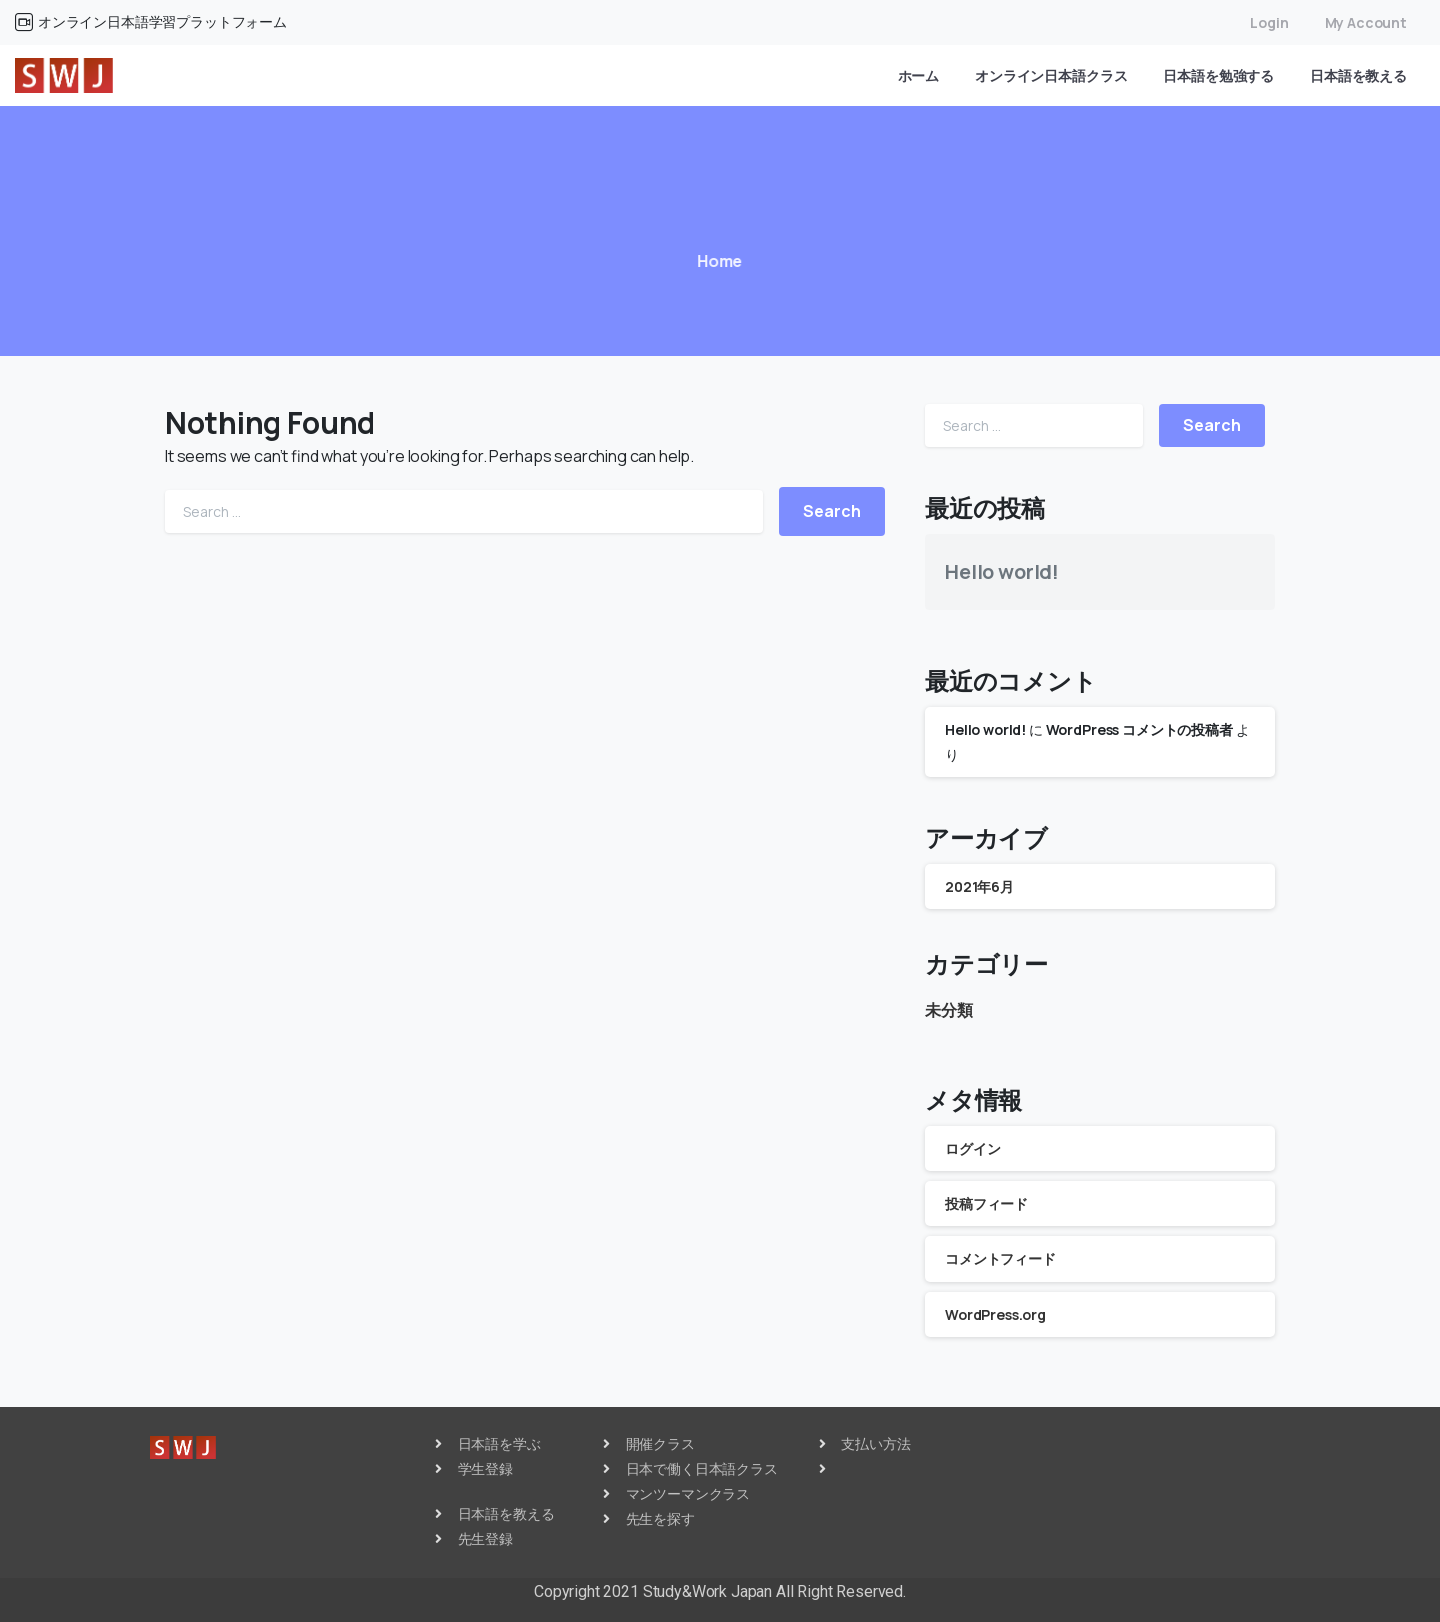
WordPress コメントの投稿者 (1139, 729)
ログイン (972, 1148)
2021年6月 (979, 886)
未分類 (949, 1010)
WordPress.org (995, 1314)
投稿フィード (986, 1203)
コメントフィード (1000, 1258)
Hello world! (1002, 571)
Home (714, 261)
